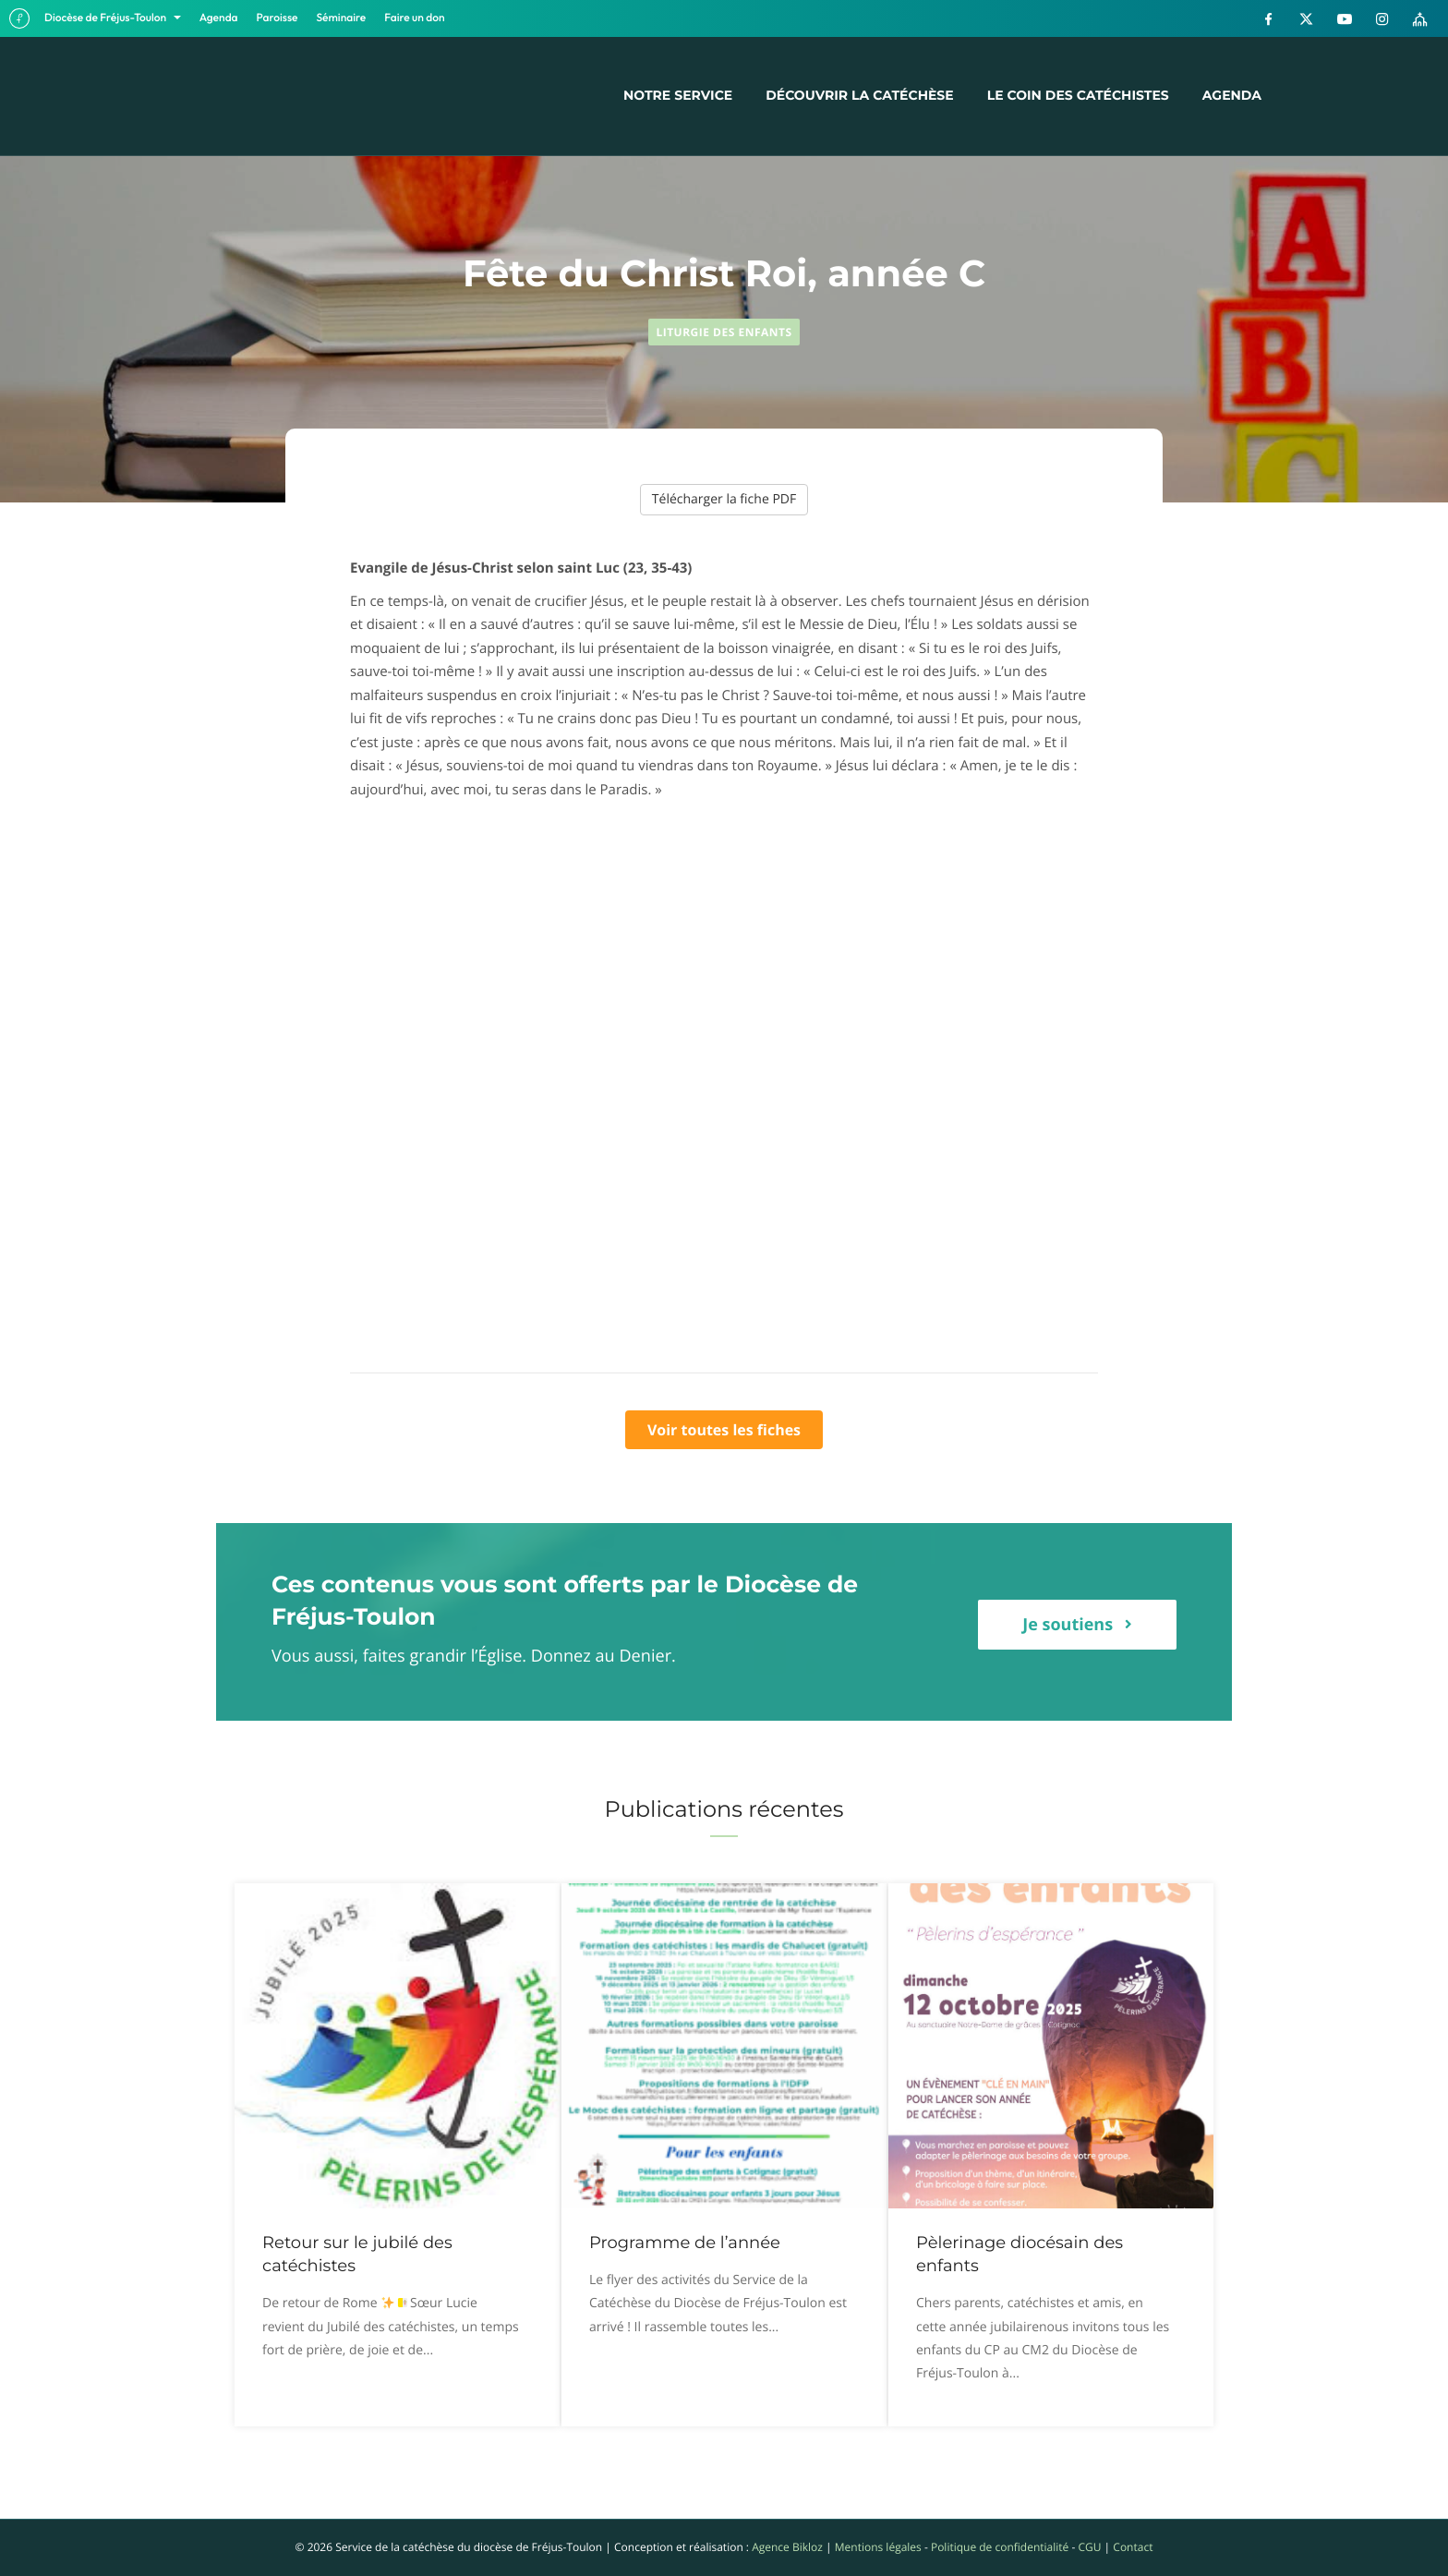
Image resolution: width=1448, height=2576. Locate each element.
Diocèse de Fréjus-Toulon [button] (106, 18)
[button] (1077, 1625)
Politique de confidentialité (999, 2547)
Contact (1132, 2547)
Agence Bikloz (787, 2547)
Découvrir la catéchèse (859, 95)
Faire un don (414, 18)
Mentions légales (878, 2547)
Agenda (218, 18)
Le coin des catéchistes (1078, 95)
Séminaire (342, 18)
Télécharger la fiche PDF (724, 499)
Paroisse (277, 18)
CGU (1089, 2547)
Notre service (677, 95)
